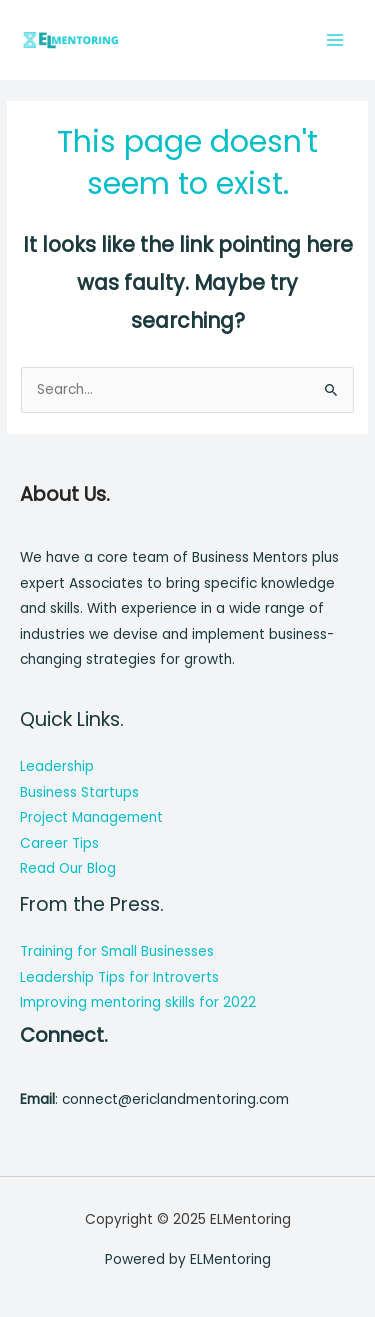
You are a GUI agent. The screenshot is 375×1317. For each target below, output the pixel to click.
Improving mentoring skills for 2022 (138, 1002)
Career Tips (59, 843)
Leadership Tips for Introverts (119, 977)
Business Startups (79, 792)
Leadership (57, 766)
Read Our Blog (68, 868)
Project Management (91, 817)
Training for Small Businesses (117, 951)
